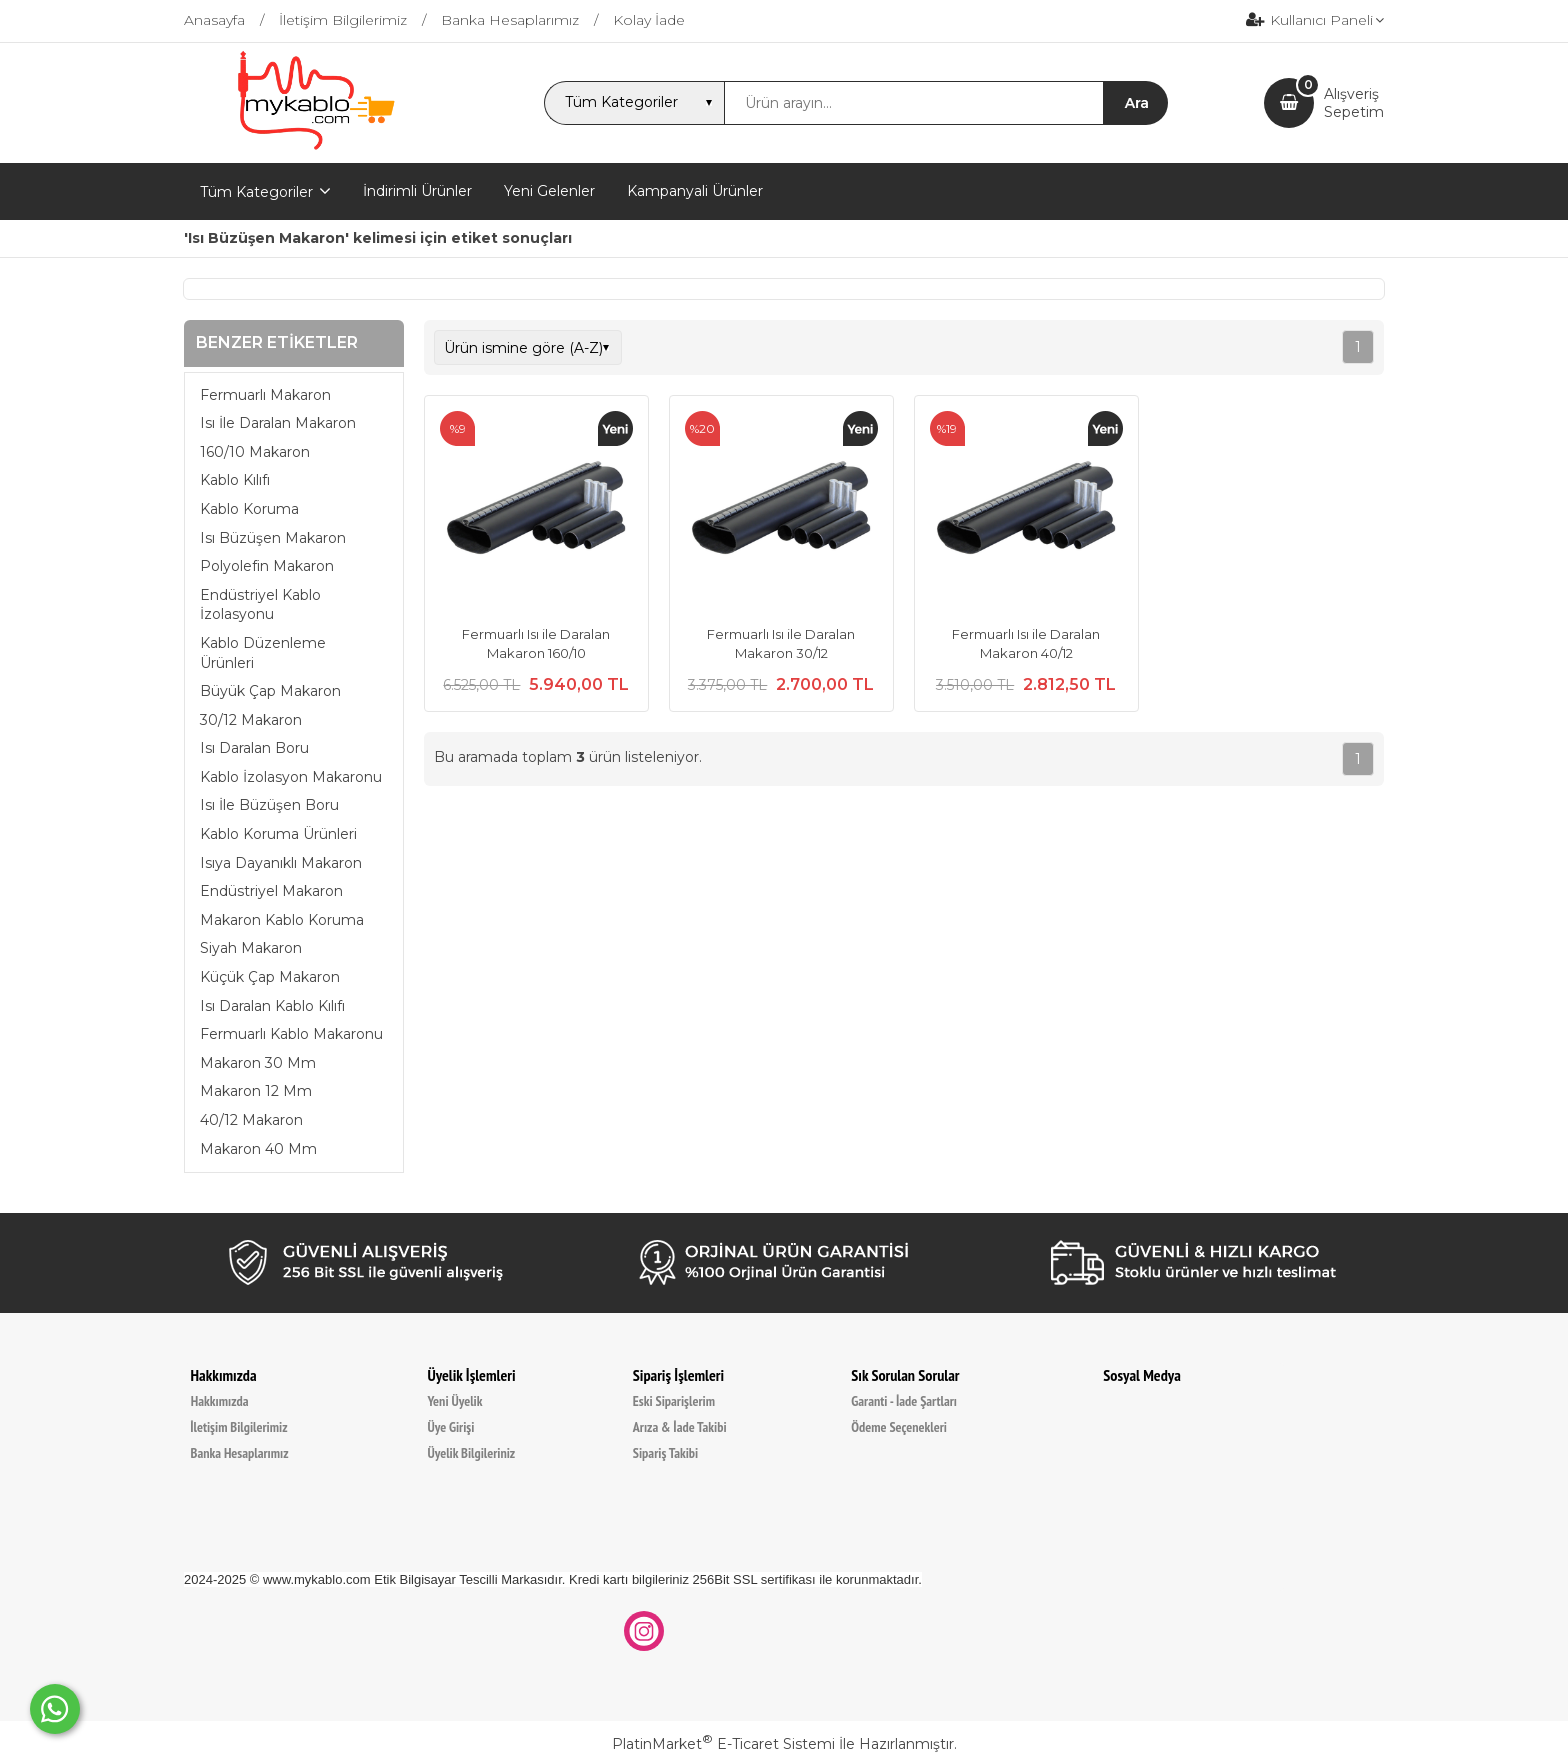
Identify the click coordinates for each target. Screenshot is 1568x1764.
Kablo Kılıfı (235, 480)
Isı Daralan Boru (254, 748)
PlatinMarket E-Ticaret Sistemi (723, 1744)
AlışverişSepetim (1354, 103)
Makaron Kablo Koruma (282, 920)
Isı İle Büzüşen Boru (269, 805)
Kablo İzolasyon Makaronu (291, 777)
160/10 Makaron (255, 452)
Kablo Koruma (249, 509)
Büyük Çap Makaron (270, 691)
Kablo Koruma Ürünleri (278, 834)
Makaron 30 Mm (258, 1063)
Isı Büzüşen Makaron (273, 538)
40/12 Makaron (251, 1120)
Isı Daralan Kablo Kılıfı (272, 1006)
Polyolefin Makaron (267, 566)
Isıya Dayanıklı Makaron (281, 863)
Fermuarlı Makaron (265, 395)
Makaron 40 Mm (258, 1149)
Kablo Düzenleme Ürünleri (263, 653)
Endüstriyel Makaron (271, 891)
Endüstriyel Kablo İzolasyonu (260, 605)
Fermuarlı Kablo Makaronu (291, 1034)
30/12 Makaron (251, 720)
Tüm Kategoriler (256, 192)
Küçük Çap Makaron (270, 977)
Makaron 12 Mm (256, 1091)
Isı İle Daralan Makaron (278, 423)
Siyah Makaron (251, 948)
